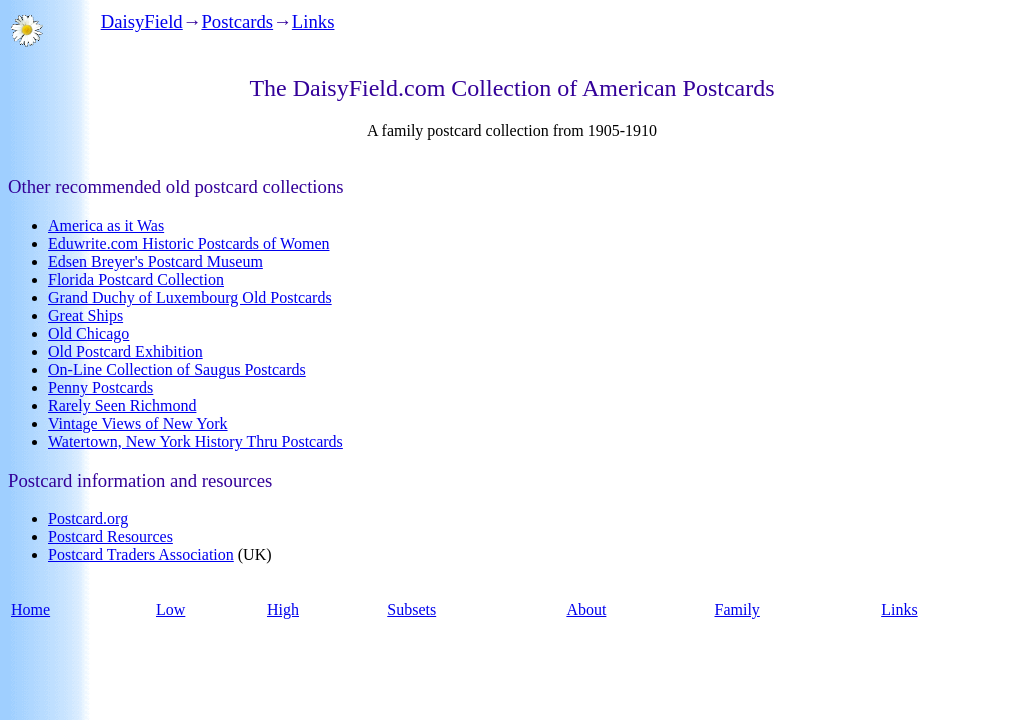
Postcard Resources (110, 536)
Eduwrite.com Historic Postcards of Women (188, 243)
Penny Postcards (100, 387)
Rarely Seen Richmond (122, 405)
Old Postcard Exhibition (125, 351)
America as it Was (106, 225)
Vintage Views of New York (138, 423)
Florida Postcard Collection (136, 279)
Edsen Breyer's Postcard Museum (155, 261)
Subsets (411, 609)
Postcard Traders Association (141, 554)
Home (30, 609)
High (283, 609)
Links (313, 21)
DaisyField (142, 21)
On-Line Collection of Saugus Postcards (177, 369)
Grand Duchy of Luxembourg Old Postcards (190, 297)
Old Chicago (88, 333)
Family (736, 609)
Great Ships (85, 315)
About (586, 609)
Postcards (237, 21)
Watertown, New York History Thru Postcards (195, 441)
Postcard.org (88, 518)
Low (170, 609)
